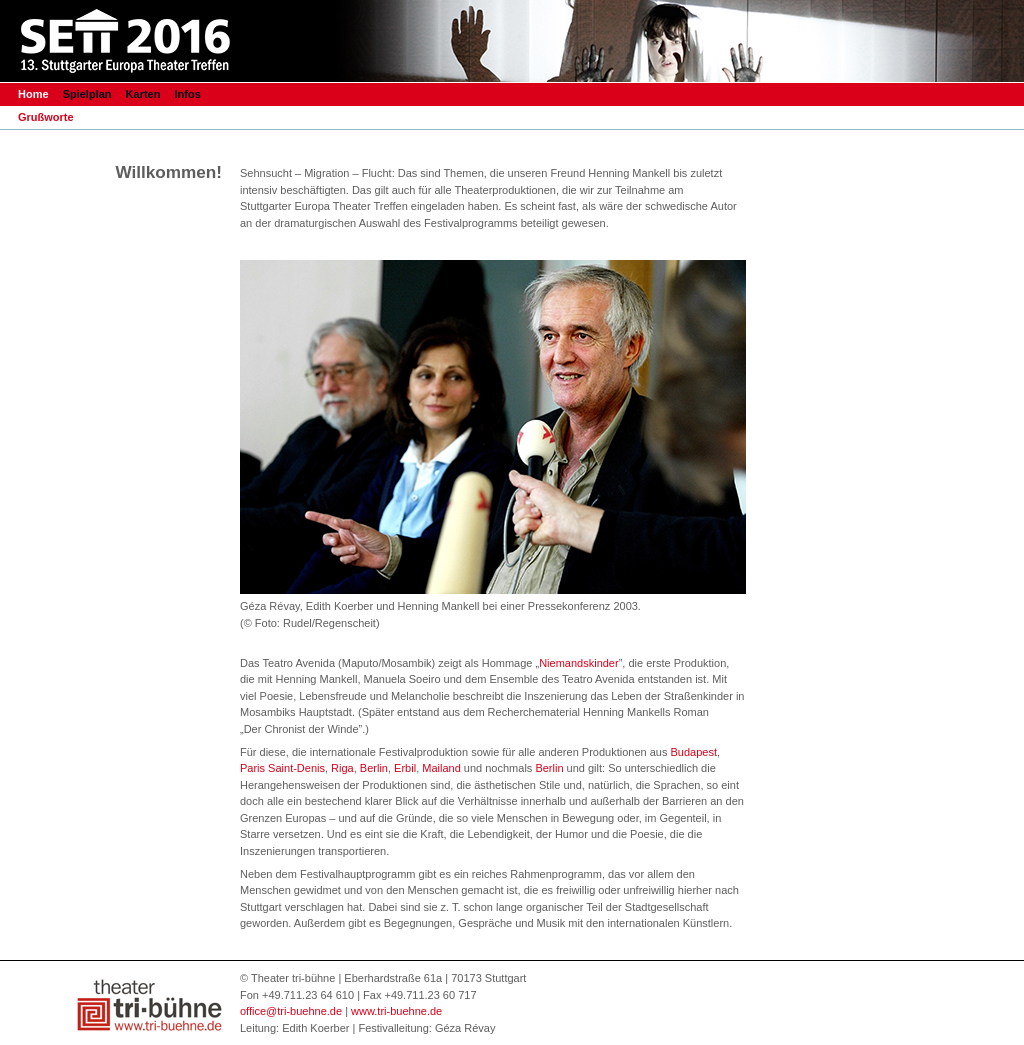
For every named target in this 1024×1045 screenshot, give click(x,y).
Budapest (693, 752)
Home (33, 94)
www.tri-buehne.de (396, 1011)
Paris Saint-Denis (282, 768)
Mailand (441, 768)
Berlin (374, 768)
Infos (188, 94)
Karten (143, 94)
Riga (342, 768)
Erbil (405, 768)
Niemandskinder (578, 663)
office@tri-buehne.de (291, 1011)
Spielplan (89, 94)
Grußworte (46, 117)
